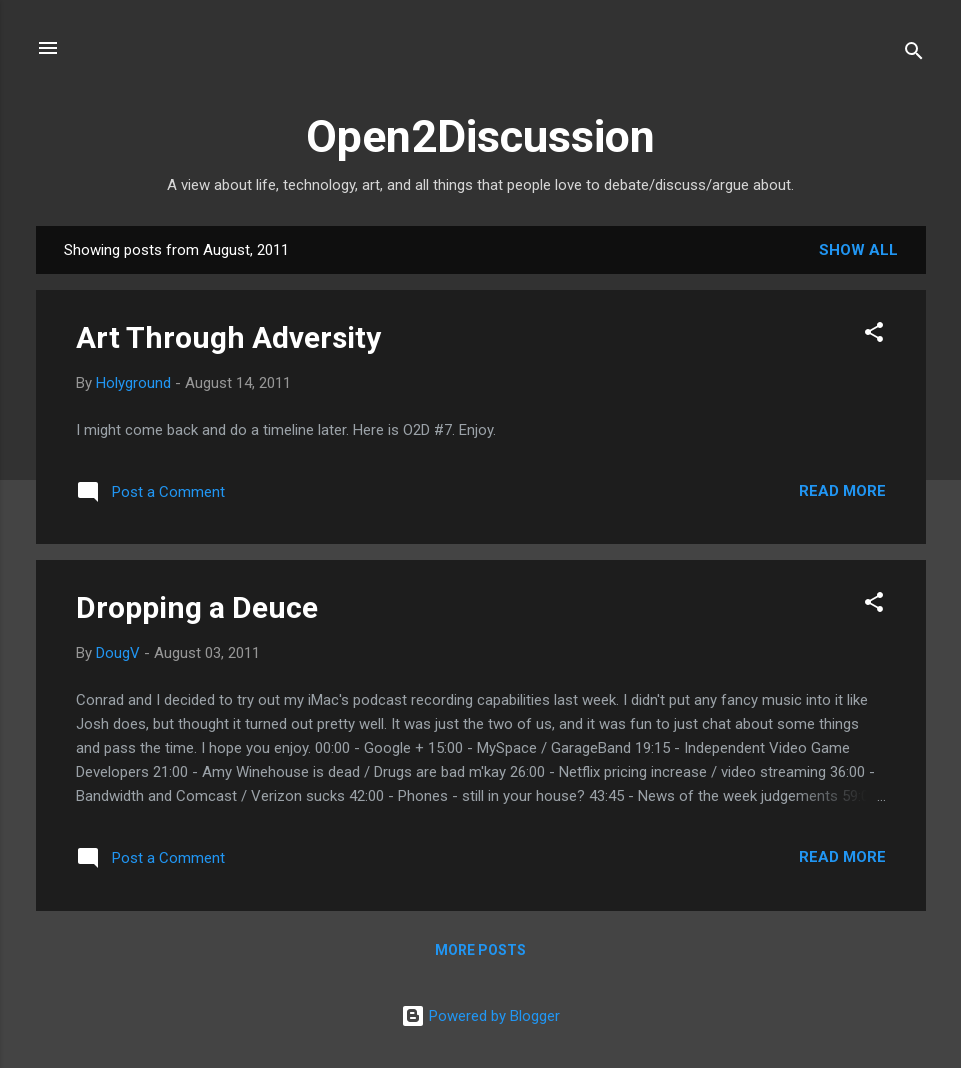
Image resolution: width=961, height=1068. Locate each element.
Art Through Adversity (228, 337)
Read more (842, 491)
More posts (480, 950)
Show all (858, 250)
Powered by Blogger (480, 1016)
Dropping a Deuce (197, 607)
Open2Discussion (480, 136)
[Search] (914, 54)
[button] (874, 335)
